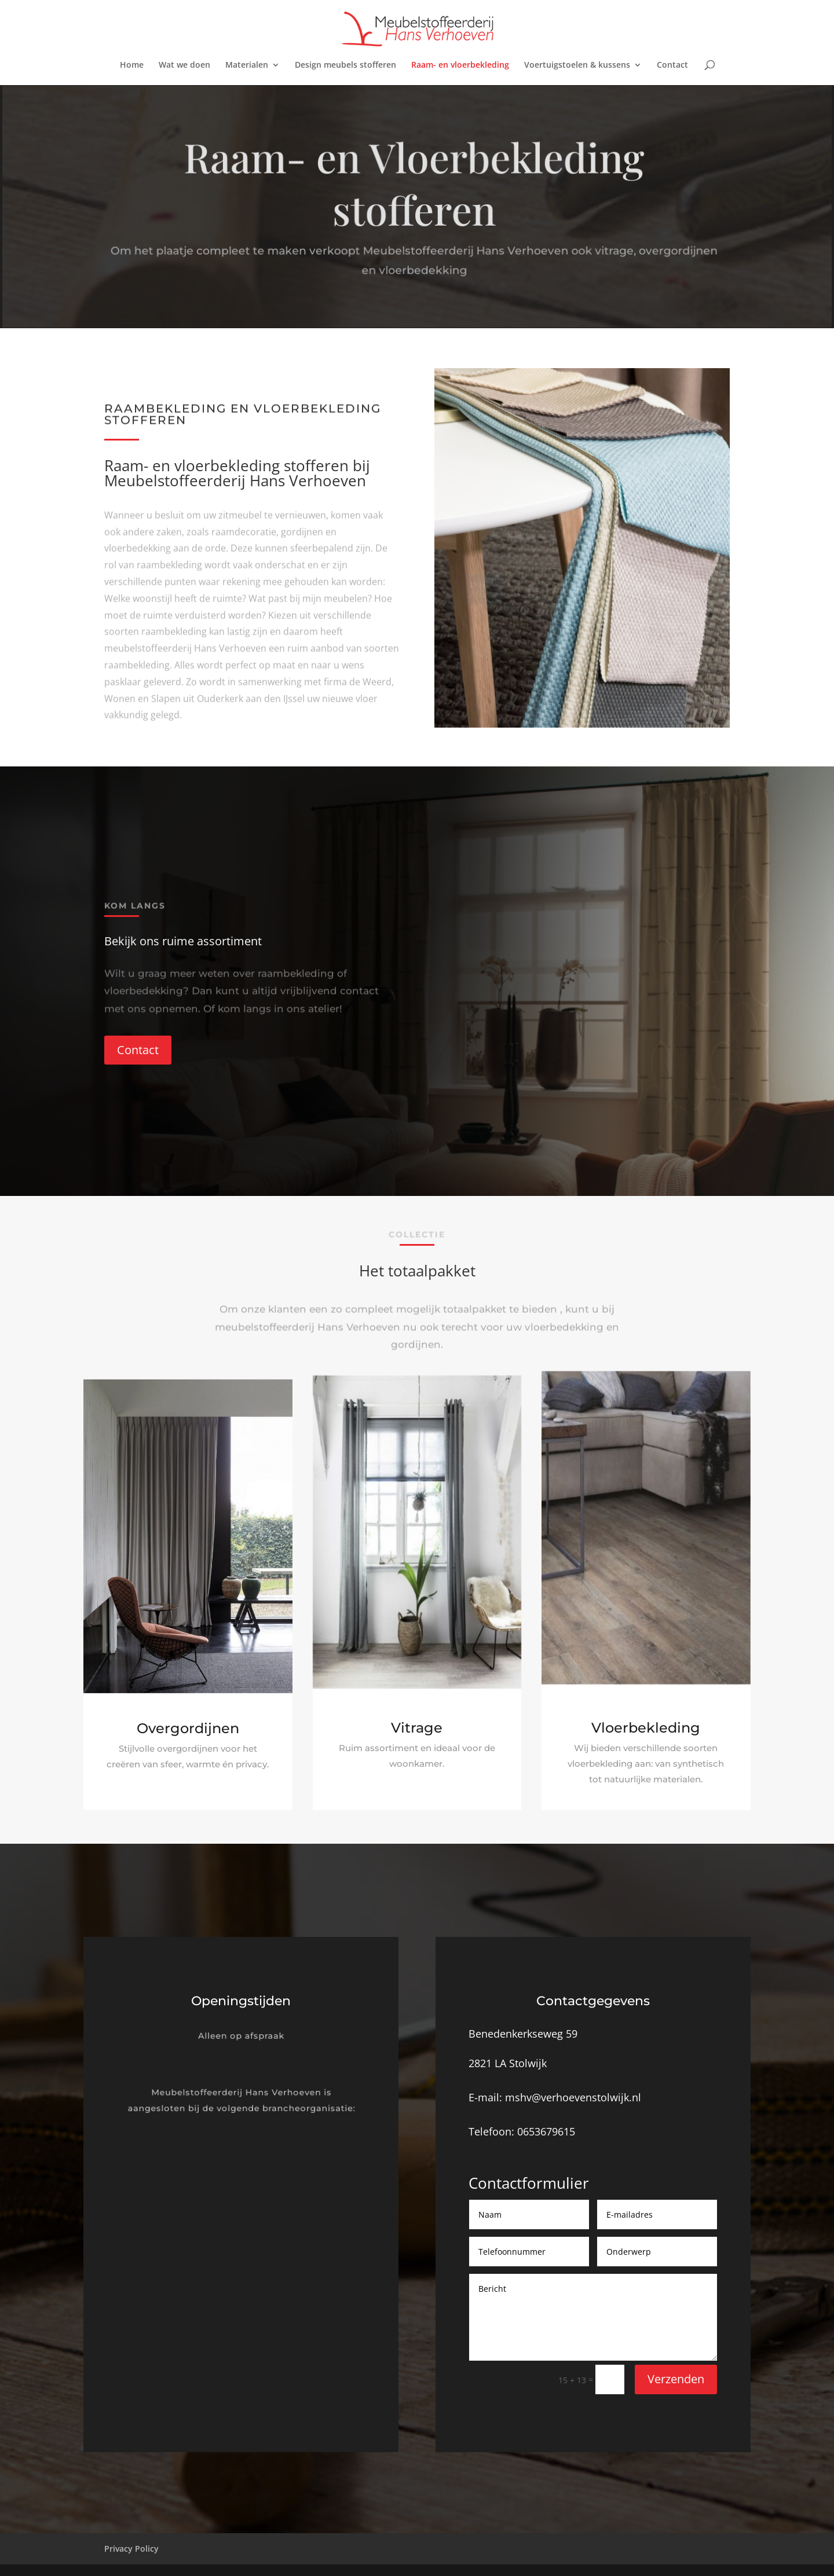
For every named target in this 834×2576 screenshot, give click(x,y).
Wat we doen (184, 65)
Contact (672, 65)
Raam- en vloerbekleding (460, 65)
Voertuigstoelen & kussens (577, 65)
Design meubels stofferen (345, 65)
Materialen (246, 65)
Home (132, 65)
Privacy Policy (131, 2548)
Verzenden (676, 2379)
